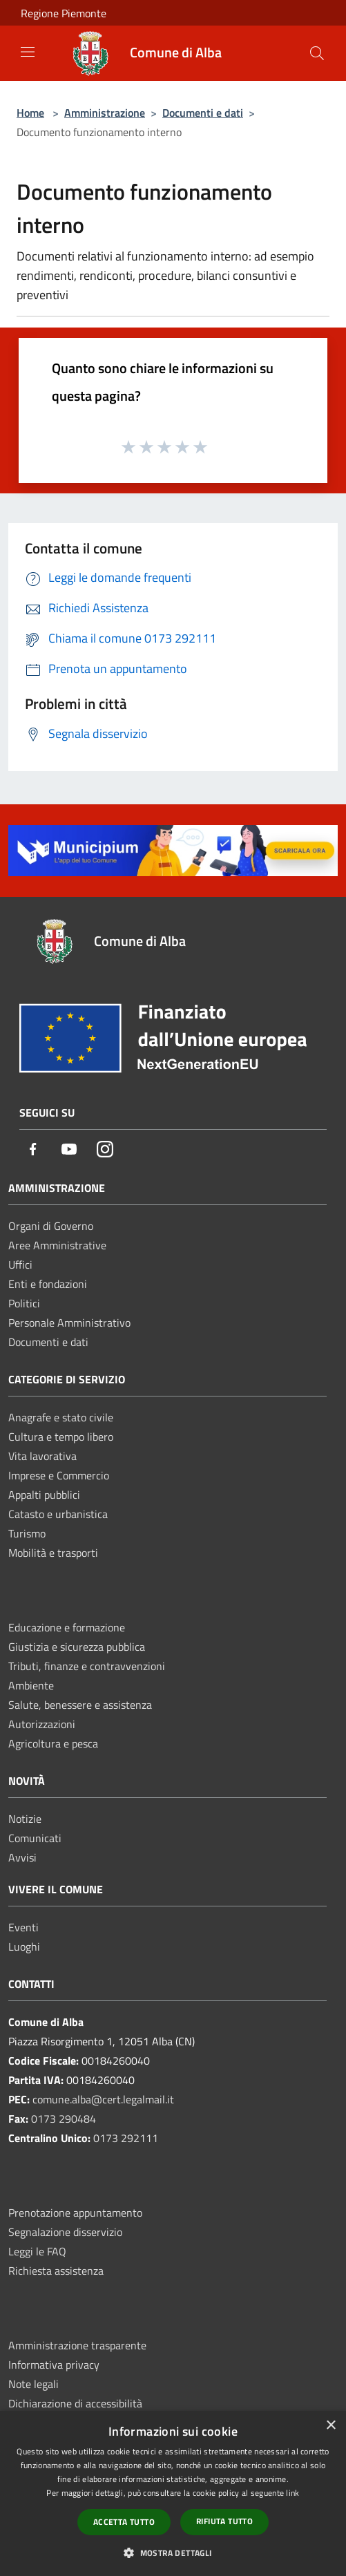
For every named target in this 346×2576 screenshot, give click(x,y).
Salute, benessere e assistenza (80, 1704)
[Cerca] (317, 53)
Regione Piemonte (63, 13)
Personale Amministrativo (69, 1322)
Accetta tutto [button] (124, 2521)
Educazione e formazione (66, 1627)
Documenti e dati (202, 112)
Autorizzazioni (41, 1724)
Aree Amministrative (57, 1245)
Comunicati (34, 1838)
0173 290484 (63, 2118)
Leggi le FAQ (37, 2251)
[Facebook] (33, 1150)
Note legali (33, 2384)
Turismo (27, 1533)
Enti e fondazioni (47, 1284)
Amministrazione (104, 112)
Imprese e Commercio (58, 1475)
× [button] (330, 2426)
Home (30, 112)
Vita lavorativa (42, 1456)
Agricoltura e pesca (53, 1743)
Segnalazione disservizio (65, 2232)
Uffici (20, 1264)
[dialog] (173, 2493)
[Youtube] (69, 1150)
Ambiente (31, 1685)
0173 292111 (125, 2138)
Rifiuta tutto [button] (224, 2521)
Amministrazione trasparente (77, 2345)
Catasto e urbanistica (58, 1514)
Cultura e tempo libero (60, 1436)
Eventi (23, 1927)
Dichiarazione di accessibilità (75, 2403)
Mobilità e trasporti (53, 1552)
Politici (24, 1303)
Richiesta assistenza (56, 2270)
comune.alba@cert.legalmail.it (103, 2099)
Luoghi (24, 1946)
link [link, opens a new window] (292, 2492)
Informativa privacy (53, 2364)
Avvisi (22, 1857)
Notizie (24, 1818)
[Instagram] (105, 1150)
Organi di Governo (50, 1226)
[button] (172, 2552)
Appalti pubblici (44, 1494)
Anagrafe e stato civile (60, 1417)
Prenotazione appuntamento (75, 2212)
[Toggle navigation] (27, 52)
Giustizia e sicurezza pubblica (76, 1646)
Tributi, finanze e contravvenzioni (86, 1666)
